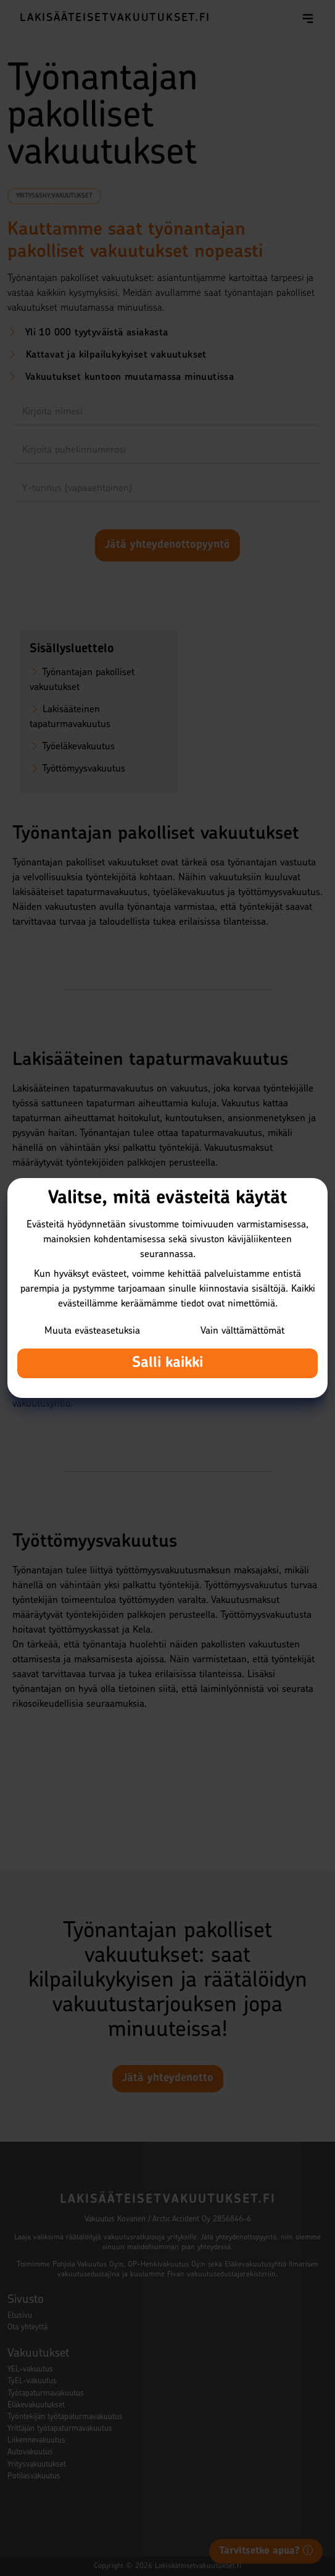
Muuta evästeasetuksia (92, 1331)
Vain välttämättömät (242, 1331)
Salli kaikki (167, 1363)
